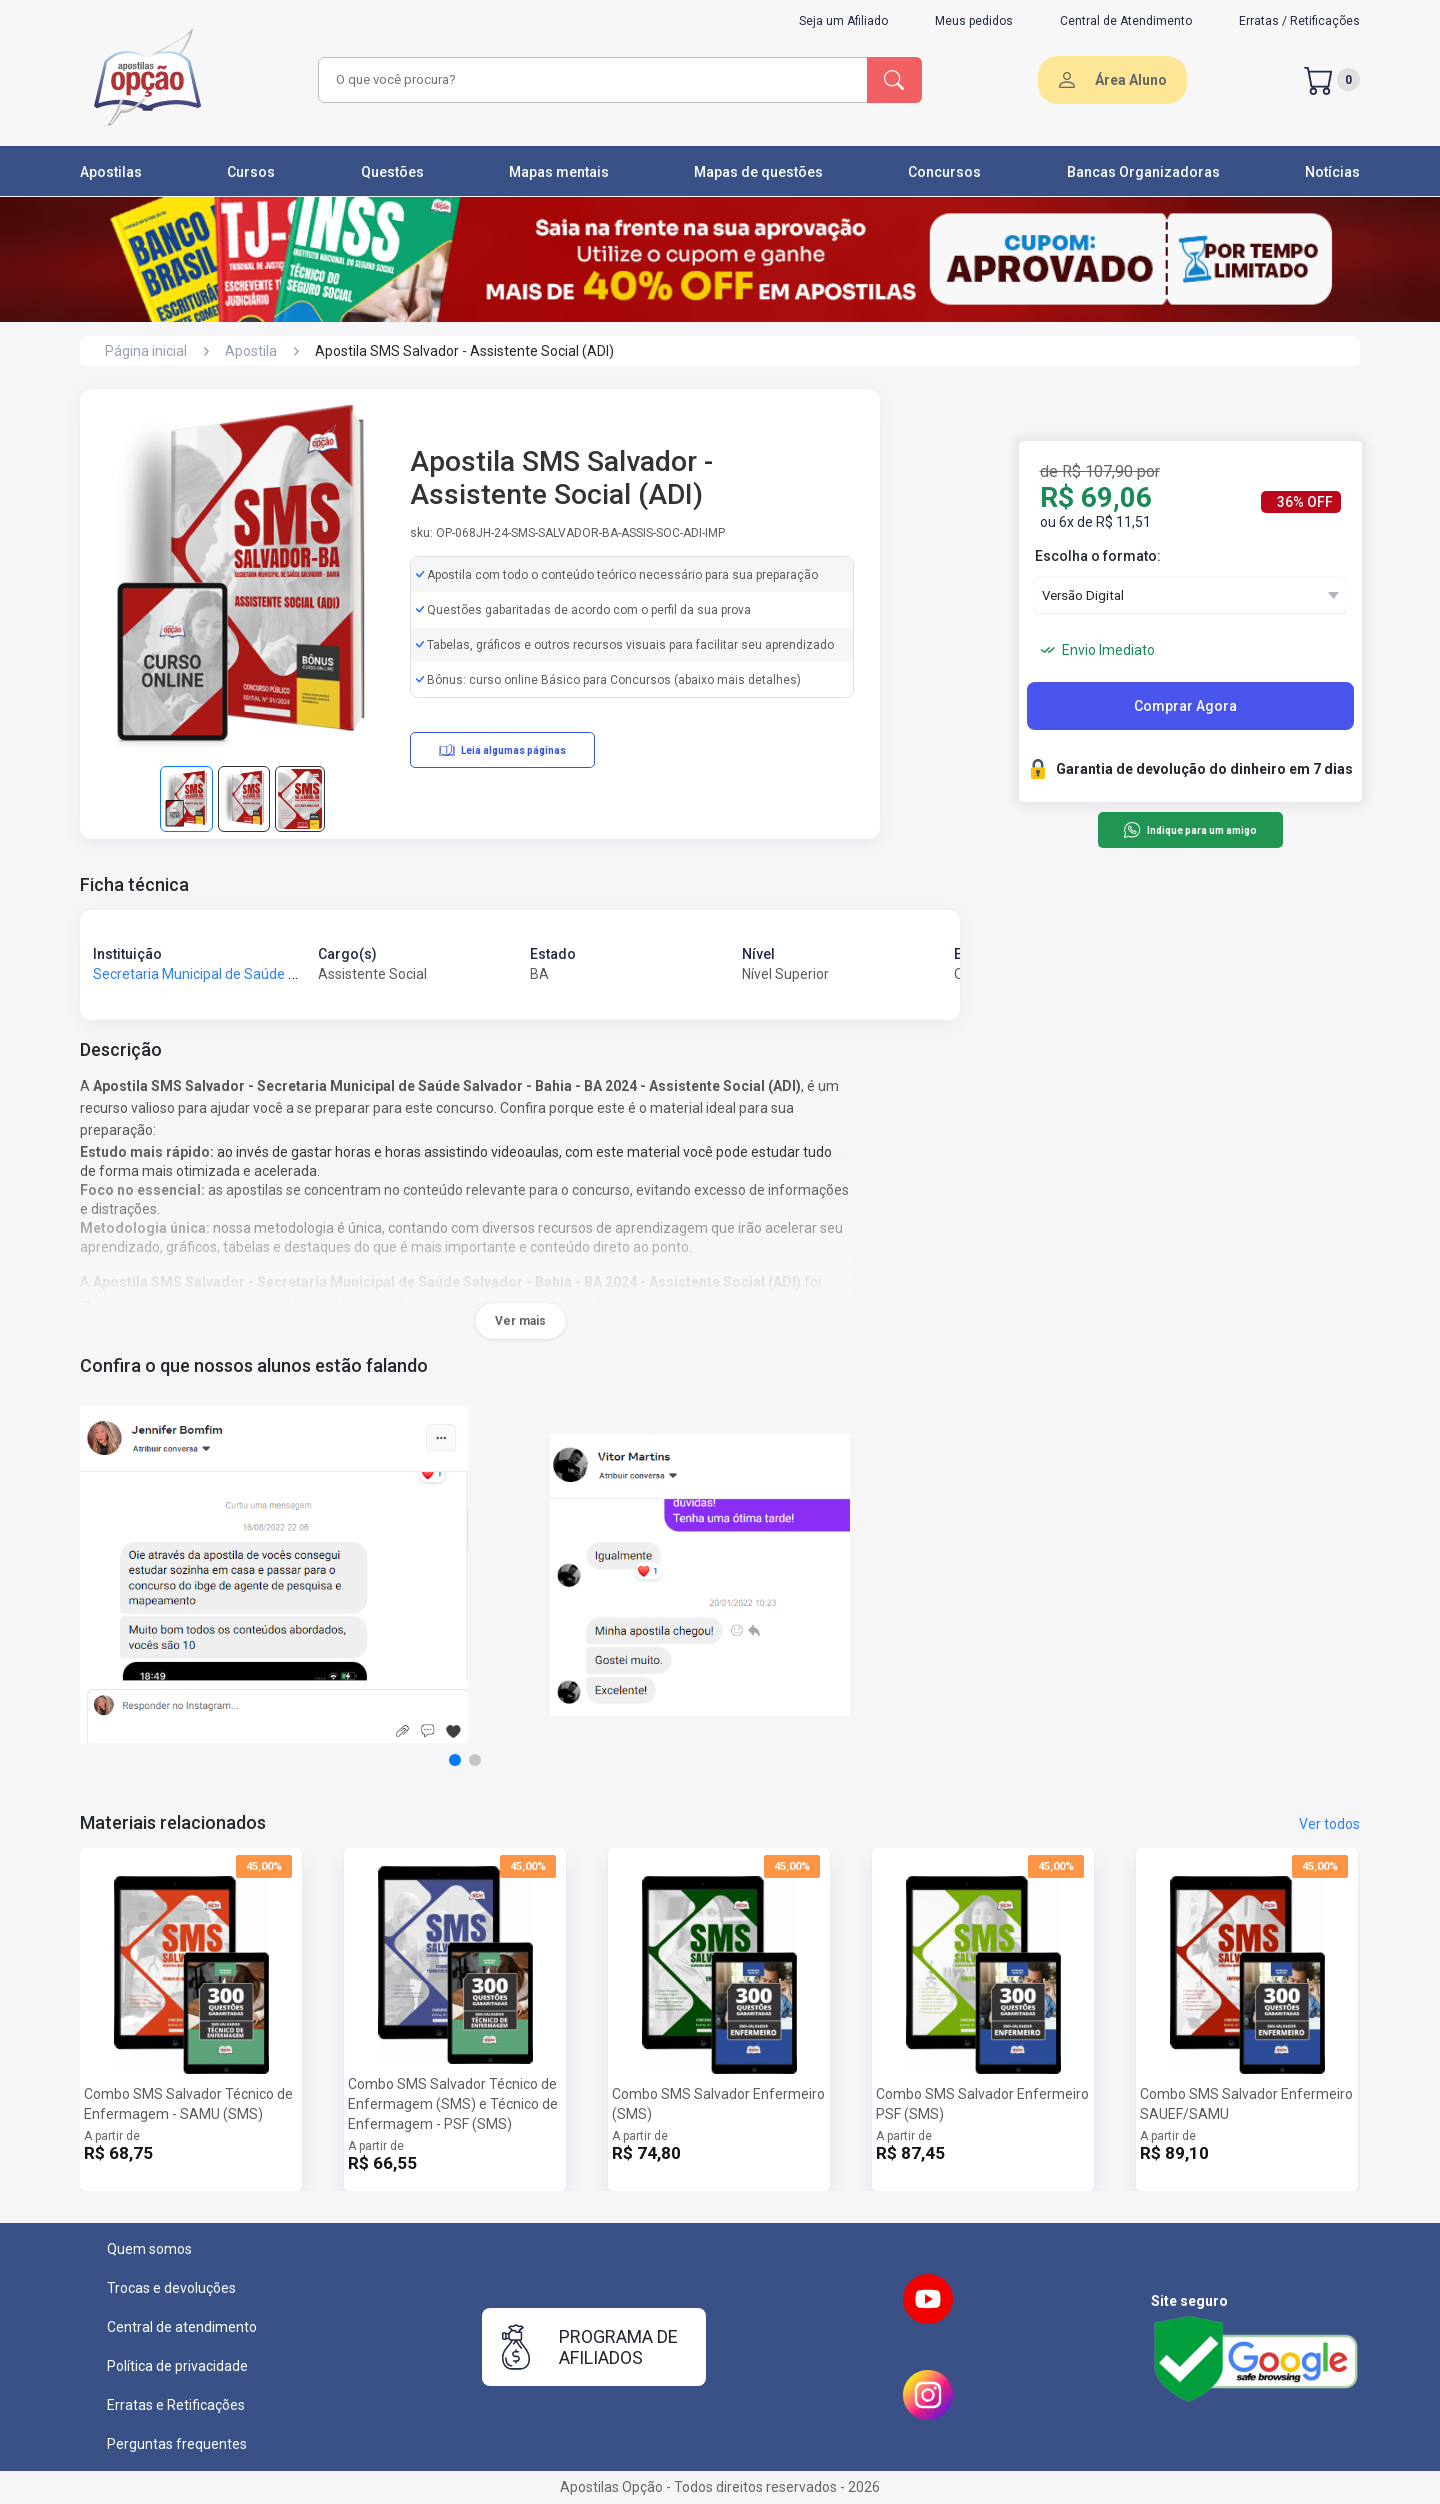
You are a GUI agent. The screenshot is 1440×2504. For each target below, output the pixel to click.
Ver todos (1329, 1824)
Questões (392, 172)
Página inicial (146, 351)
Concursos (944, 172)
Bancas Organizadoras (1143, 172)
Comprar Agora (1185, 706)
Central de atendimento (182, 2327)
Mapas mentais (559, 172)
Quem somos (149, 2249)
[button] (455, 1760)
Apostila (251, 351)
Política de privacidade (177, 2366)
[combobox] (590, 80)
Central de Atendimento (1126, 21)
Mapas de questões (758, 172)
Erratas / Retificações (1299, 21)
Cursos (251, 172)
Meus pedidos (974, 21)
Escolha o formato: (1098, 556)
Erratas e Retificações (176, 2405)
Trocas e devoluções (171, 2288)
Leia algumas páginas (502, 750)
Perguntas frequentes (177, 2444)
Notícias (1332, 172)
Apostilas (111, 172)
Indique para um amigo (1189, 830)
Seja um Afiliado (843, 21)
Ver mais (520, 1321)
